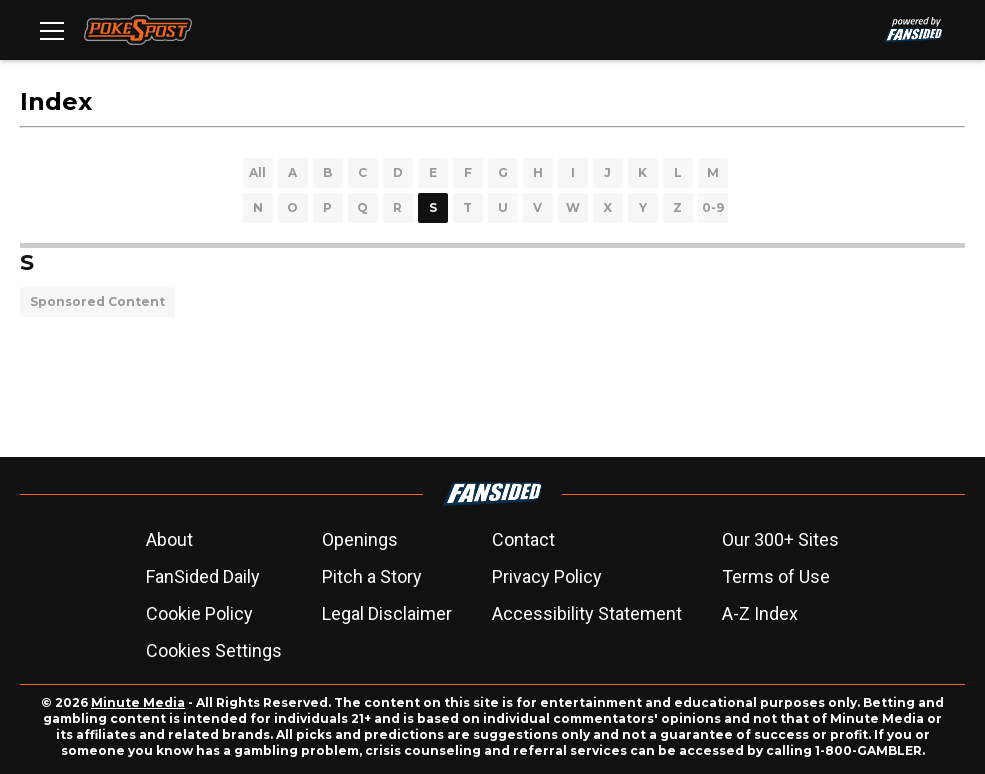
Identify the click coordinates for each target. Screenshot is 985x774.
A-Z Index (760, 613)
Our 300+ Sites (780, 539)
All (257, 172)
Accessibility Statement (587, 613)
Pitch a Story (372, 576)
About (169, 539)
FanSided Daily (203, 576)
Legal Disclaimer (387, 613)
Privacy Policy (547, 576)
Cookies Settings (214, 650)
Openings (360, 539)
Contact (523, 539)
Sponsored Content (97, 301)
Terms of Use (776, 576)
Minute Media (138, 702)
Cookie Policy (199, 613)
